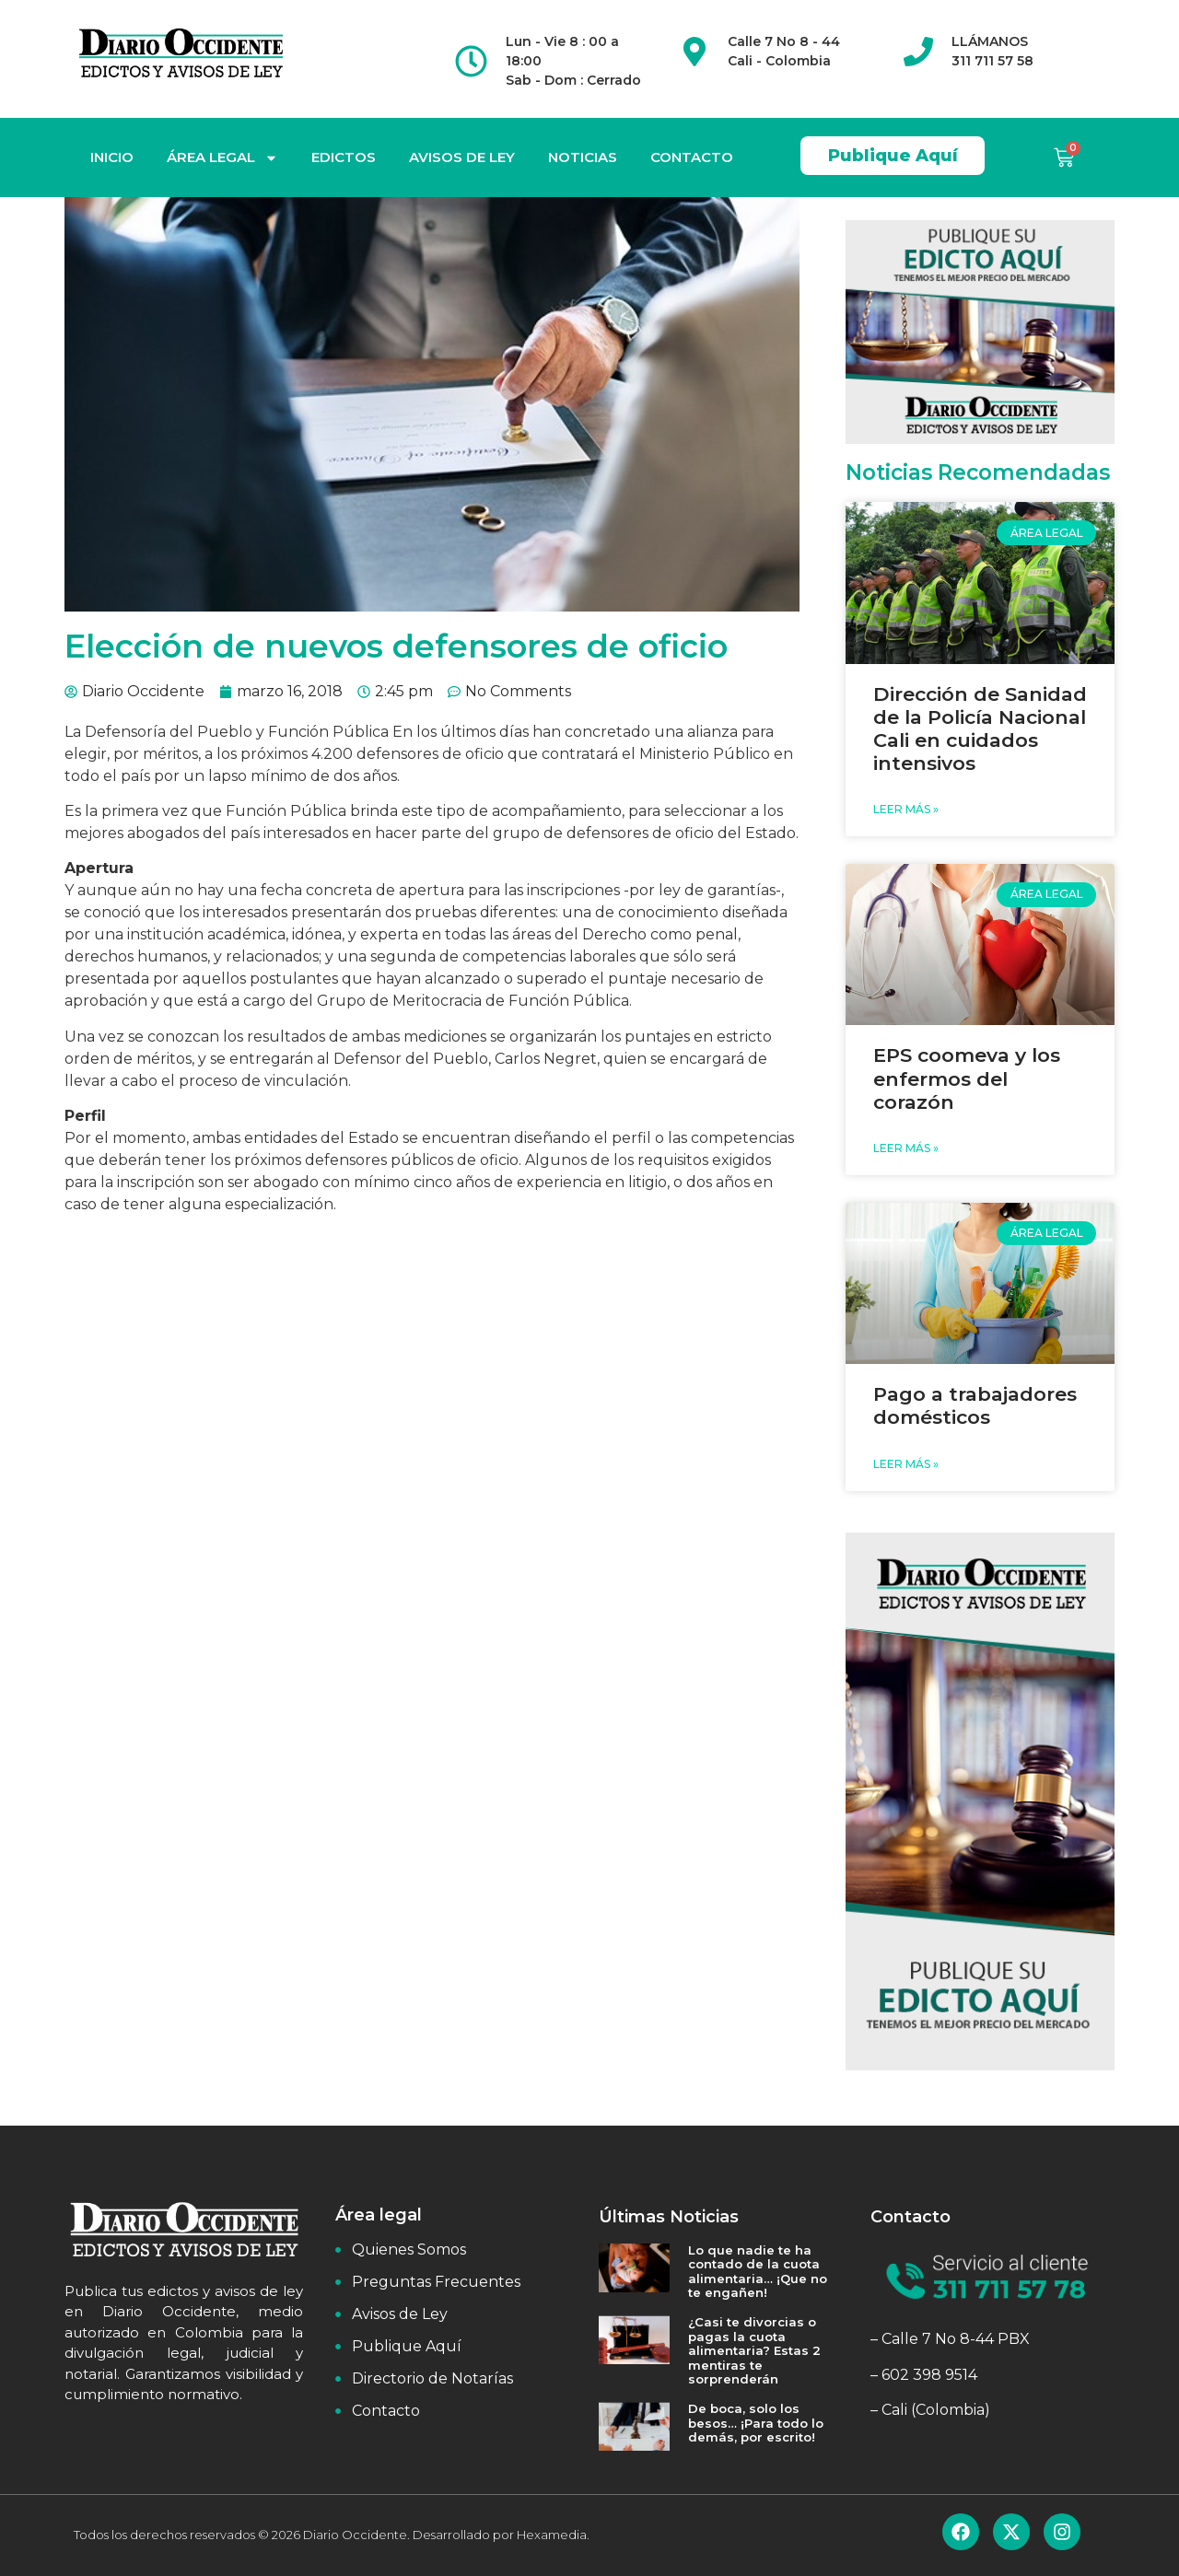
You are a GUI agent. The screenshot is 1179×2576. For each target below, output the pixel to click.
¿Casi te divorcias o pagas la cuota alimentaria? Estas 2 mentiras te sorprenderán (754, 2350)
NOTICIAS (582, 157)
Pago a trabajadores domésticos (975, 1405)
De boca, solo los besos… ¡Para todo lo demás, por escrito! (755, 2422)
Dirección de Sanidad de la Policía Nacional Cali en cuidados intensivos (980, 728)
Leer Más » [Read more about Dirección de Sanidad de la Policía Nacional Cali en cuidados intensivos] (906, 809)
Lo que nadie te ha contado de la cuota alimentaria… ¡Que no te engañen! (757, 2272)
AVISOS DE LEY (462, 157)
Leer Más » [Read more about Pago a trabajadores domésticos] (906, 1464)
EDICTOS (343, 157)
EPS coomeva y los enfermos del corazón (966, 1078)
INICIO (112, 157)
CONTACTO (691, 157)
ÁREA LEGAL (222, 158)
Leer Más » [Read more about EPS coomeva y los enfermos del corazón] (906, 1148)
